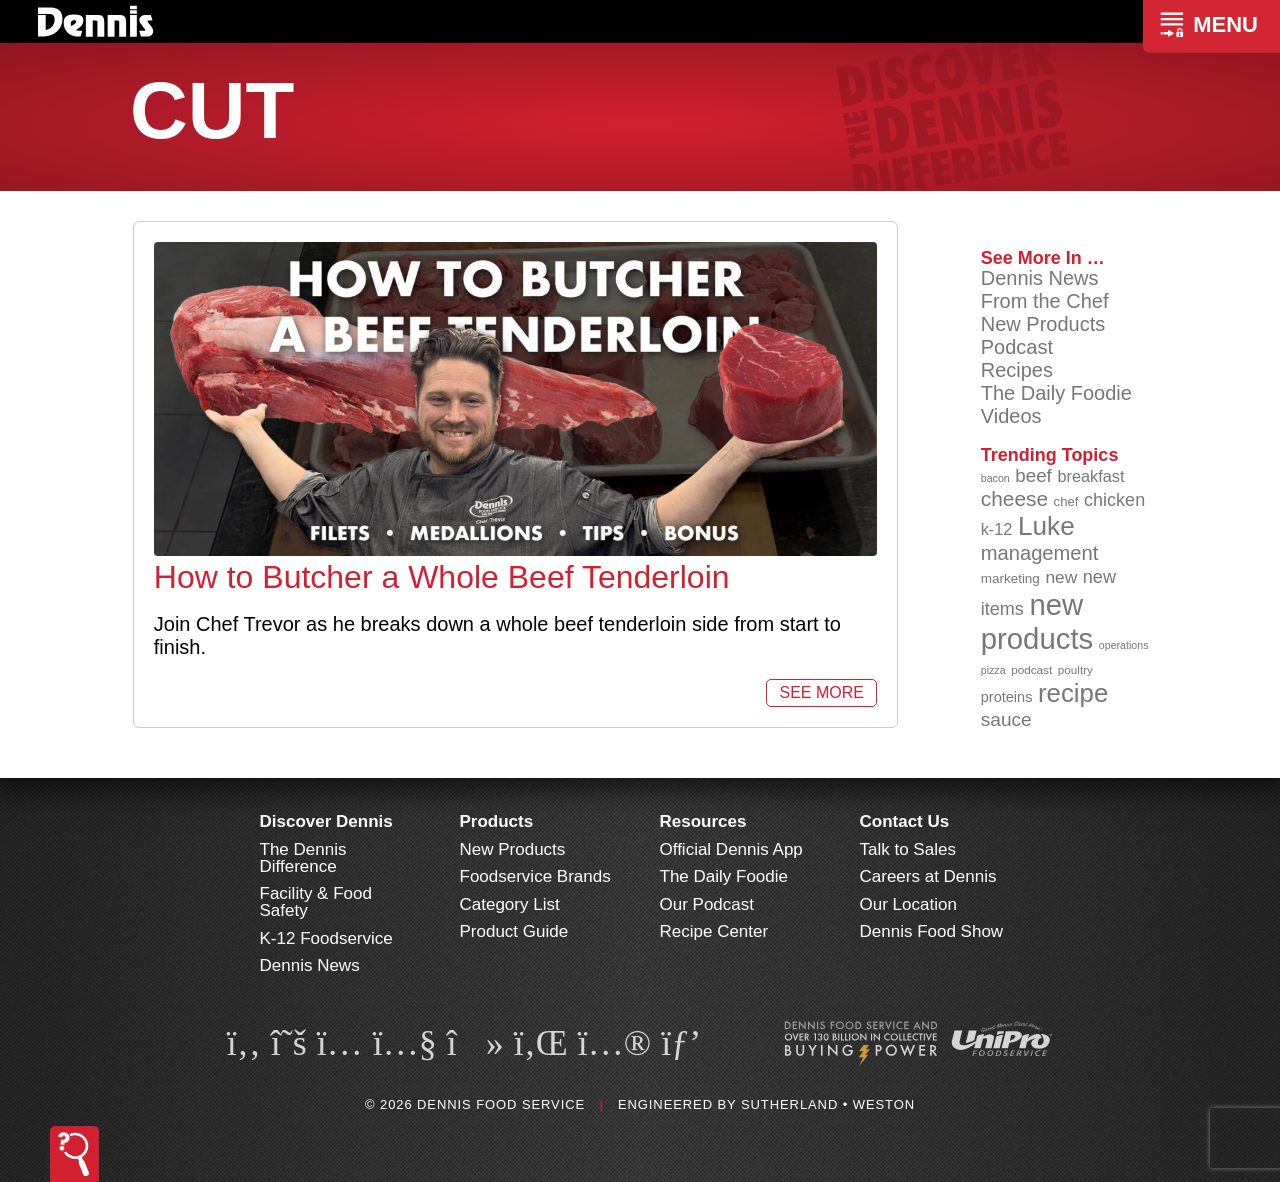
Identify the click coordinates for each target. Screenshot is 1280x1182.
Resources (703, 821)
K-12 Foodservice (326, 938)
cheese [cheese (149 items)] (1014, 498)
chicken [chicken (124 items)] (1114, 500)
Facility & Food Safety (316, 902)
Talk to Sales (908, 849)
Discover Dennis (326, 821)
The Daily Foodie (1056, 393)
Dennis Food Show (932, 931)
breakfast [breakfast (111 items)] (1090, 476)
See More (821, 692)
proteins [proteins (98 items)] (1007, 697)
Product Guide (514, 931)
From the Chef (1045, 301)
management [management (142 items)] (1040, 553)
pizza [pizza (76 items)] (993, 670)
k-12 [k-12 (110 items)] (997, 529)
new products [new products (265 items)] (1037, 621)
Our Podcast (707, 904)
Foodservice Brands (535, 876)
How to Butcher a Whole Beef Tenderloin (442, 577)
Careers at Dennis (928, 876)
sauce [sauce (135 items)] (1006, 719)
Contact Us (905, 821)
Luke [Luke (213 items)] (1046, 526)
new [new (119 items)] (1061, 577)
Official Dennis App (731, 849)
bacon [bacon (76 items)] (995, 478)
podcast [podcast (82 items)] (1031, 669)
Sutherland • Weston (828, 1104)
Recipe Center (714, 931)
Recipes (1017, 370)
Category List (510, 904)
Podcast (1017, 347)
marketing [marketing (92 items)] (1010, 578)
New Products (1043, 324)
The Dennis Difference (303, 858)
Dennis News (1040, 278)
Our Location (908, 904)
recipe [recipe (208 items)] (1073, 693)
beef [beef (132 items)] (1033, 475)
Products (497, 821)
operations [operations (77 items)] (1124, 645)
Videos (1011, 416)
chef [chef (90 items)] (1066, 501)
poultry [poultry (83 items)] (1075, 669)
